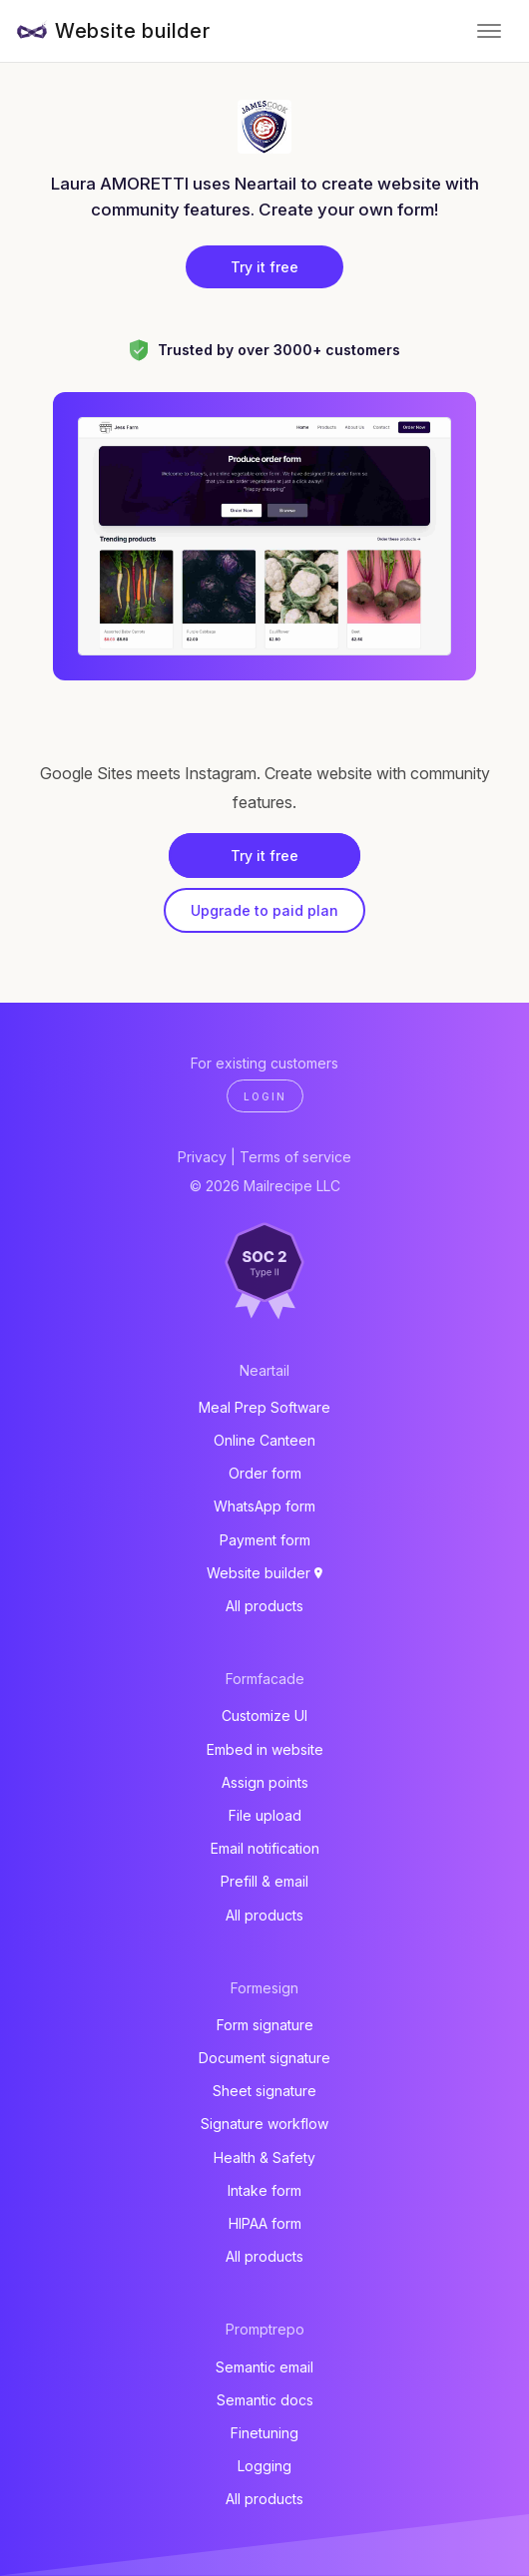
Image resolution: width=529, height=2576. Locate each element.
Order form (265, 1473)
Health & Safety (264, 2157)
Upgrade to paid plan (264, 910)
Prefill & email (264, 1881)
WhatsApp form (264, 1506)
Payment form (265, 1539)
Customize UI (264, 1715)
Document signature (264, 2057)
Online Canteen (264, 1440)
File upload (265, 1815)
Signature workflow (264, 2123)
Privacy (202, 1156)
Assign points (265, 1782)
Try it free (264, 266)
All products (264, 1605)
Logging (264, 2465)
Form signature (265, 2024)
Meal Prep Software (264, 1407)
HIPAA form (265, 2223)
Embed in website (265, 1749)
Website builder (133, 31)
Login (265, 1096)
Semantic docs (265, 2399)
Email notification (265, 1848)
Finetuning (264, 2432)
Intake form (264, 2190)
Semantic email (264, 2367)
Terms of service (295, 1156)
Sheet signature (264, 2090)
